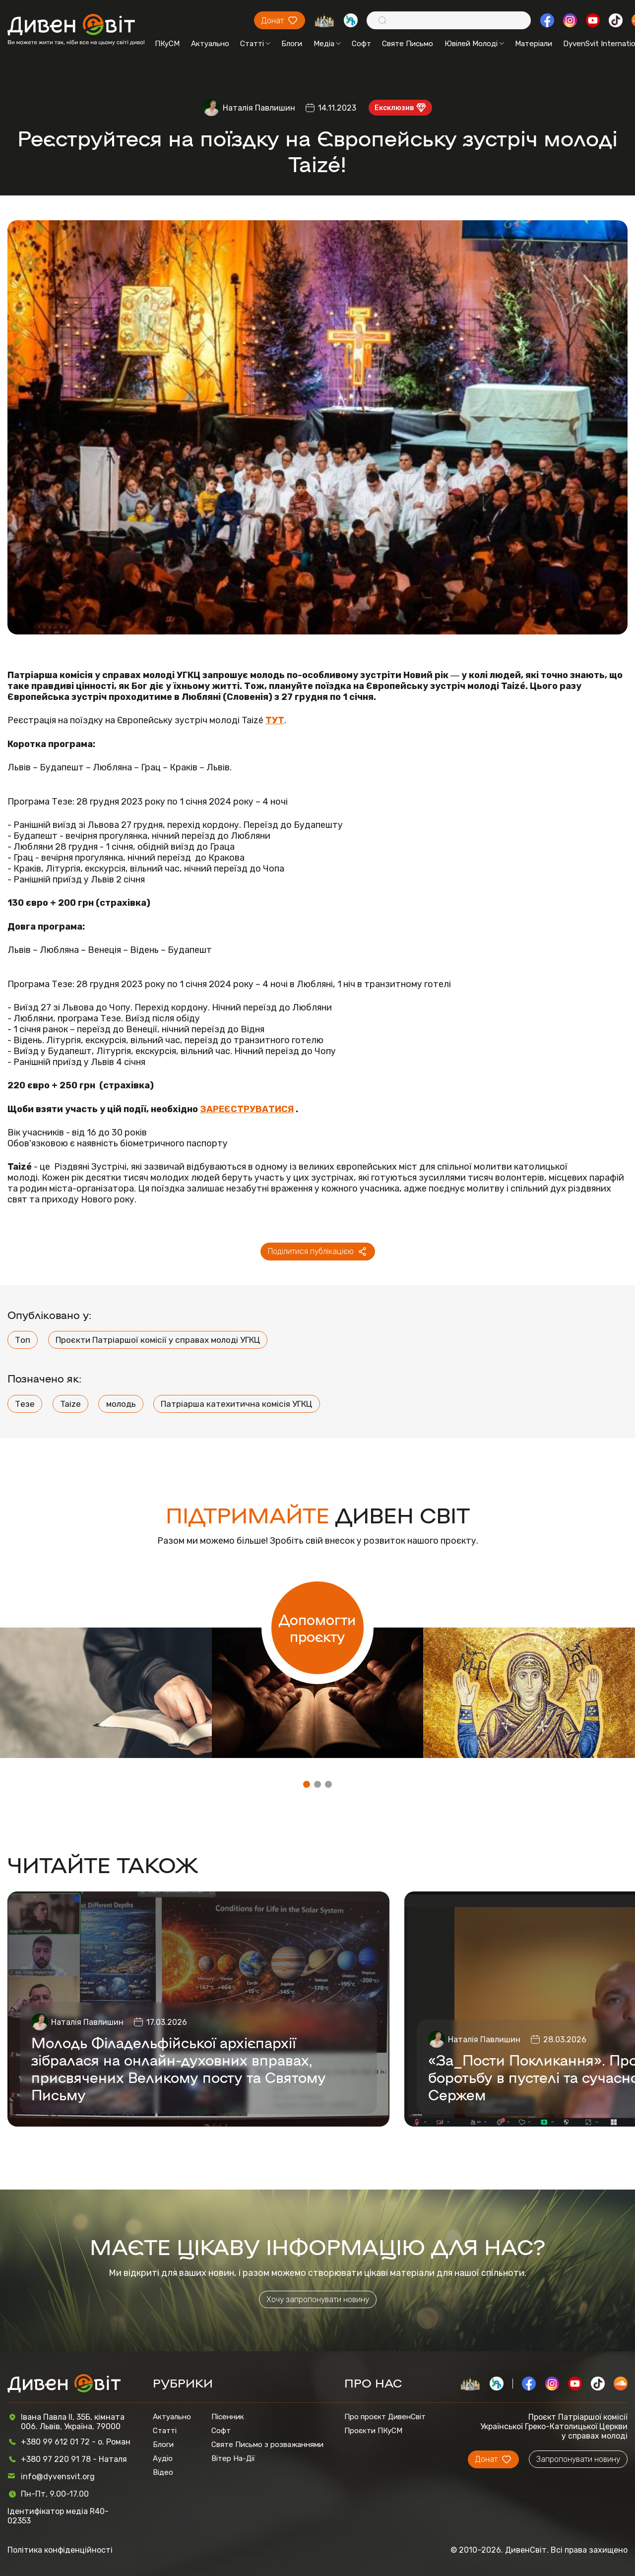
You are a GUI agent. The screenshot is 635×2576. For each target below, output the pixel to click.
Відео (163, 2472)
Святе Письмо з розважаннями (267, 2444)
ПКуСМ (167, 43)
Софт (361, 43)
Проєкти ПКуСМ (373, 2430)
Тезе (25, 1404)
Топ (22, 1340)
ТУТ (274, 720)
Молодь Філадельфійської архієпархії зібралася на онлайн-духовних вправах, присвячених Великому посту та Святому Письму (178, 2068)
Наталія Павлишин (259, 108)
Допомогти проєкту (317, 1627)
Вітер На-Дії (233, 2458)
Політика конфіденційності (60, 2550)
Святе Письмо (407, 43)
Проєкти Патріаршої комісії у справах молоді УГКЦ (158, 1340)
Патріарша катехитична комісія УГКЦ (236, 1404)
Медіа (327, 43)
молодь (121, 1404)
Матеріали (533, 43)
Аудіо (163, 2458)
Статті (255, 43)
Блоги (291, 43)
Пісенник (227, 2416)
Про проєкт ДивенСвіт (385, 2416)
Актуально (210, 43)
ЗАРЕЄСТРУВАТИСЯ (247, 1109)
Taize (70, 1404)
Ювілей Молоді (474, 43)
